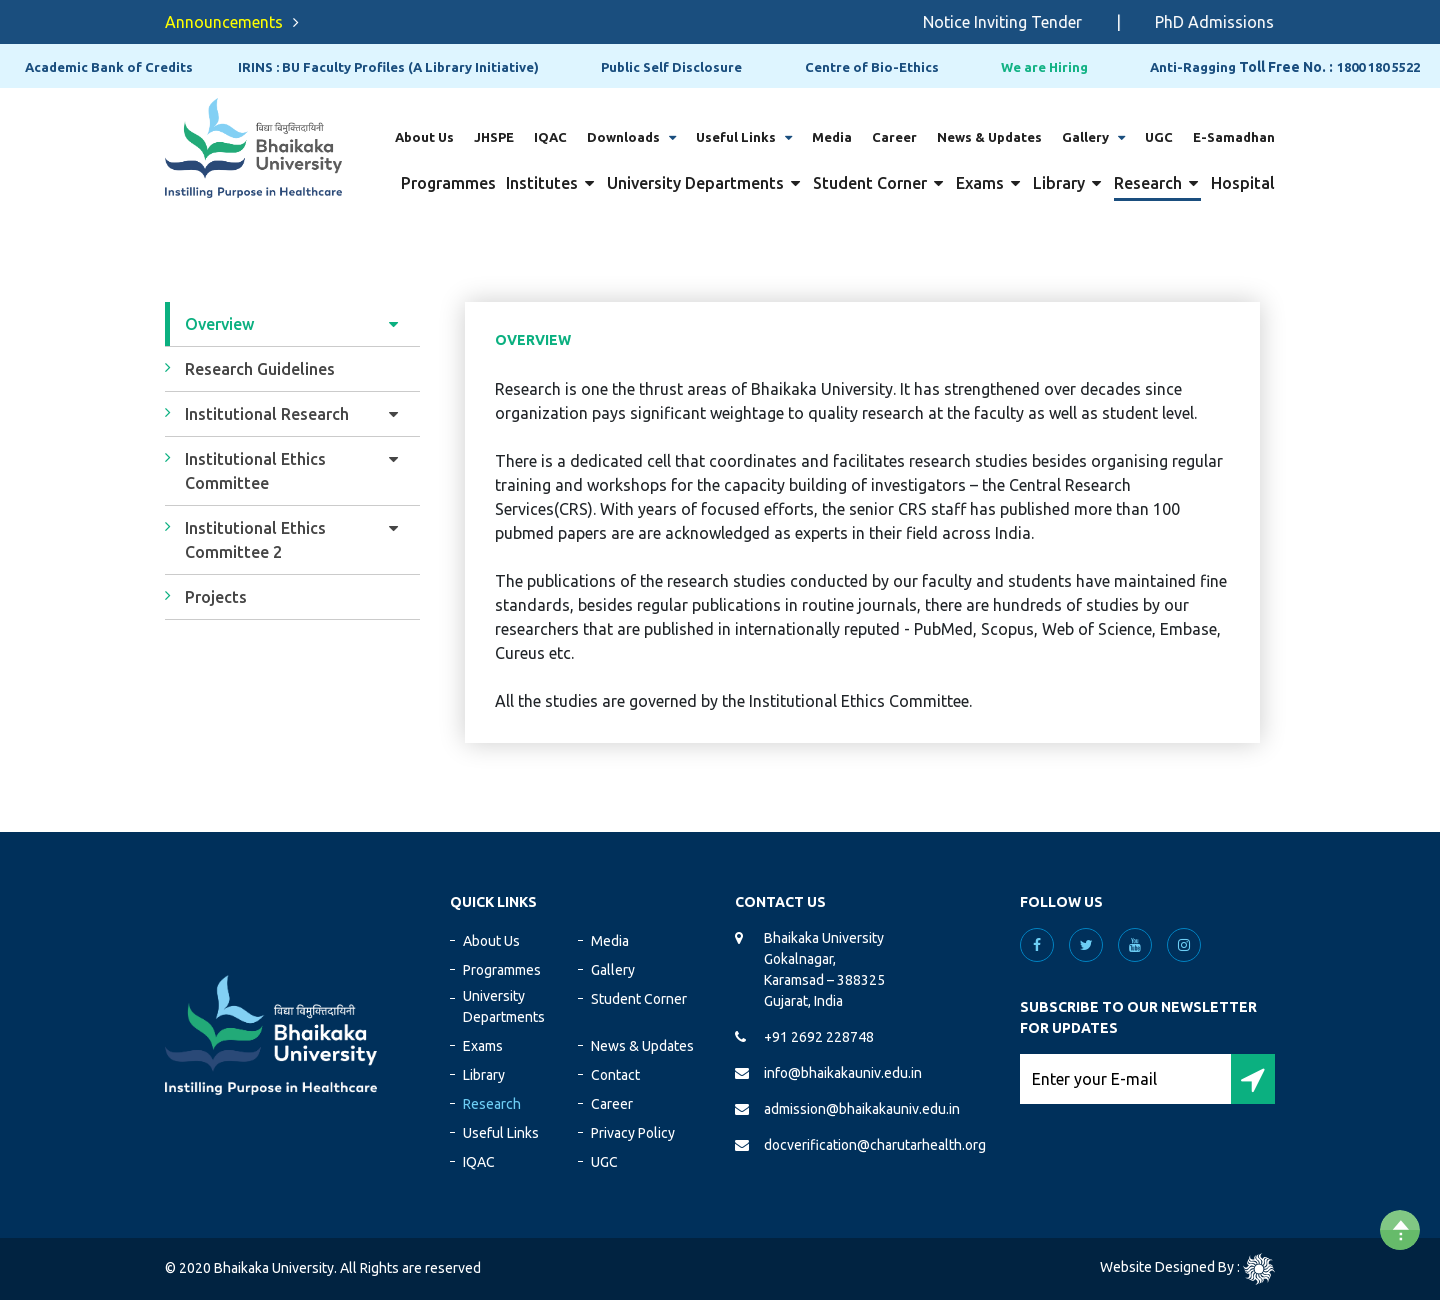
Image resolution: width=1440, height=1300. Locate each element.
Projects (216, 597)
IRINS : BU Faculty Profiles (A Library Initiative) (388, 67)
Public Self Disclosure (671, 67)
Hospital (1243, 183)
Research (1148, 183)
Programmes (448, 183)
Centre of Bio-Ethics (872, 67)
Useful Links (736, 137)
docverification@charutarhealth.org (875, 1145)
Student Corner (870, 183)
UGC (1159, 137)
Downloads (623, 137)
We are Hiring (1044, 67)
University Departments (695, 183)
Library (1059, 183)
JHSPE (494, 137)
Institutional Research (267, 414)
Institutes (542, 183)
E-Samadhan (1234, 137)
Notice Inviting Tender (1018, 22)
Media (832, 137)
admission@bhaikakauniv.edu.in (862, 1109)
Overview (219, 324)
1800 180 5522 (1378, 67)
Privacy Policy (633, 1133)
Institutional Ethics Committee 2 (255, 540)
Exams (980, 183)
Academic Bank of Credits (109, 67)
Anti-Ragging (1193, 67)
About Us (424, 137)
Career (894, 137)
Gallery (1085, 137)
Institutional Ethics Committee (255, 471)
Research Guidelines (260, 369)
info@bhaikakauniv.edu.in (843, 1073)
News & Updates (989, 137)
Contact (615, 1075)
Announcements (224, 22)
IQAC (550, 137)
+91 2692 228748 (819, 1037)
